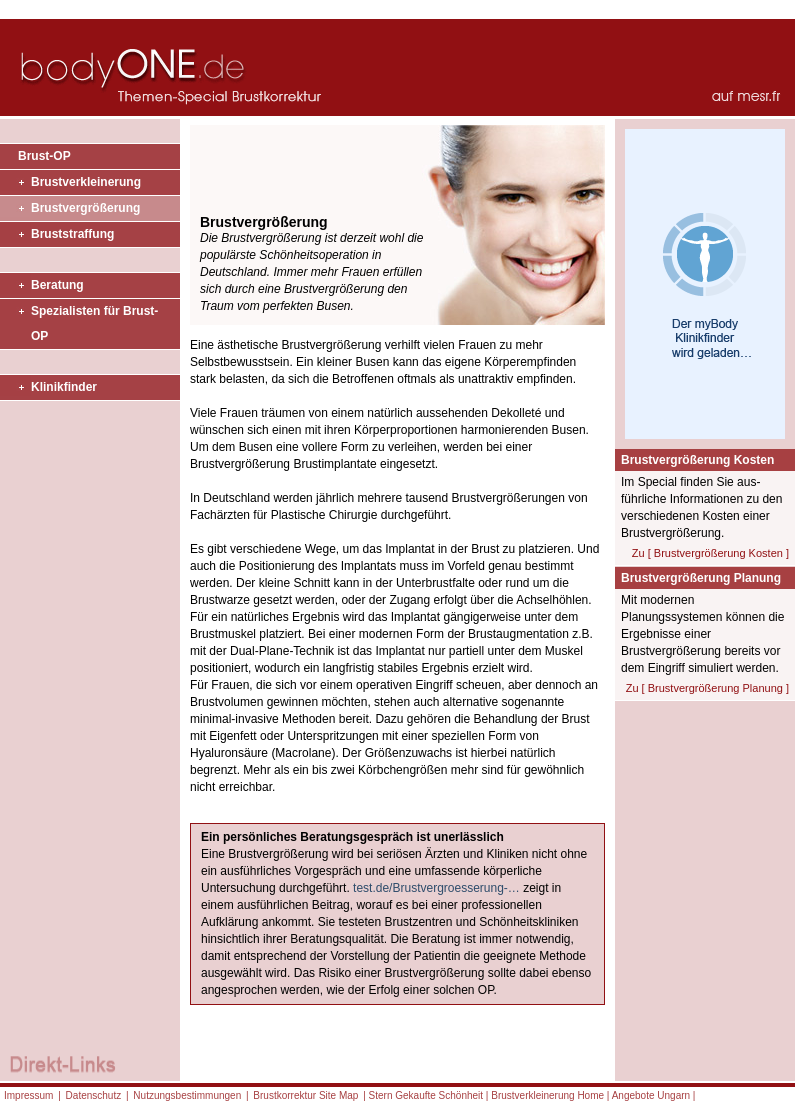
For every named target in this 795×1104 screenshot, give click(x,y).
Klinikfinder (64, 387)
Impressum (28, 1095)
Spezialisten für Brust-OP (94, 323)
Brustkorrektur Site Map (305, 1095)
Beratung (57, 285)
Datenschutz (94, 1095)
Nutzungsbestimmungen (187, 1095)
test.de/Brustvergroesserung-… (436, 888)
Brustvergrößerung (85, 208)
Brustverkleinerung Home (547, 1095)
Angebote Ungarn (651, 1095)
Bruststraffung (72, 234)
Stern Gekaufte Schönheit (426, 1095)
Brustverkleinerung (86, 182)
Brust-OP (44, 156)
